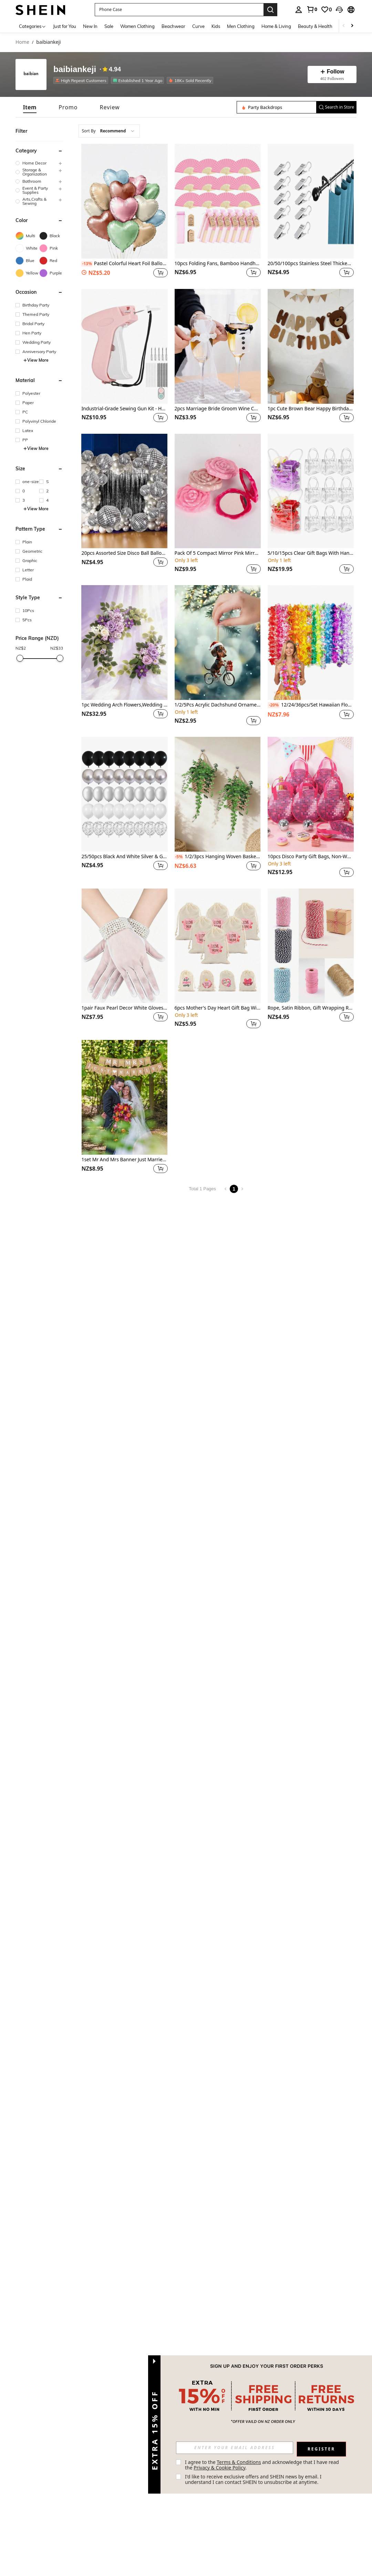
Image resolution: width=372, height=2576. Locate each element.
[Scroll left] (343, 26)
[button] (179, 9)
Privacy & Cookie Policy (219, 2467)
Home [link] (22, 42)
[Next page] (242, 1189)
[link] (311, 9)
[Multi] (27, 236)
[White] (27, 248)
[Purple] (51, 273)
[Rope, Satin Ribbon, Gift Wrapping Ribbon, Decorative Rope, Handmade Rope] (311, 946)
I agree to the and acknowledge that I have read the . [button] (262, 2465)
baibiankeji (74, 69)
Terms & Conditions (239, 2462)
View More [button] (36, 360)
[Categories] (33, 26)
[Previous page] (225, 1189)
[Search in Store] (276, 107)
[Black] (51, 236)
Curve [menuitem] (198, 26)
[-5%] (179, 857)
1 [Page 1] (233, 1189)
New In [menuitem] (90, 26)
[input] (234, 2448)
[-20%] (274, 705)
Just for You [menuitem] (64, 26)
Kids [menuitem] (215, 26)
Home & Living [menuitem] (276, 26)
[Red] (51, 261)
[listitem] (82, 80)
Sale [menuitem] (108, 26)
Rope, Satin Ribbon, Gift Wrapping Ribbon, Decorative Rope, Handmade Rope (311, 1008)
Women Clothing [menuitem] (137, 26)
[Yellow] (27, 273)
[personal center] (298, 10)
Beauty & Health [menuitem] (315, 26)
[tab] (30, 107)
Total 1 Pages (202, 1188)
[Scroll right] (352, 26)
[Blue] (27, 261)
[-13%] (86, 264)
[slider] (19, 658)
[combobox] (109, 131)
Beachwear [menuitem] (173, 26)
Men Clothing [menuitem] (241, 26)
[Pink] (51, 248)
